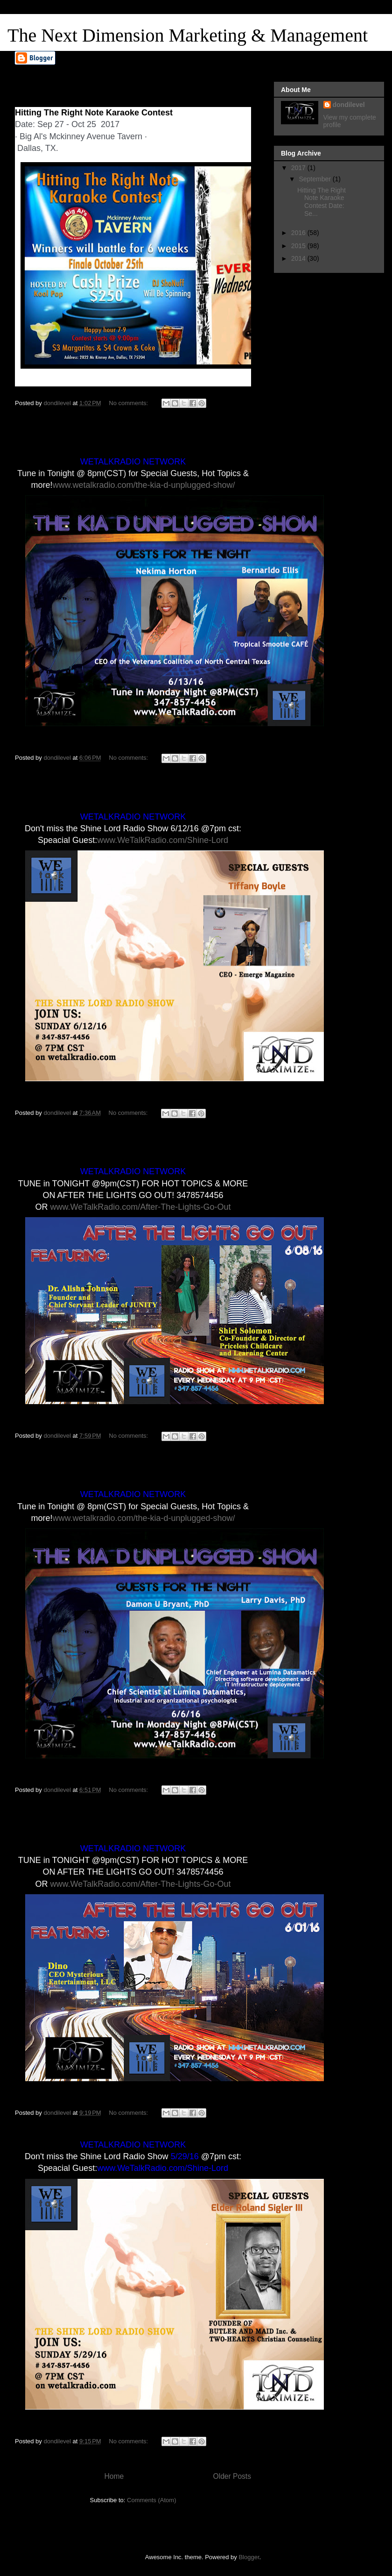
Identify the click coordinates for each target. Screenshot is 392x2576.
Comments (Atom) (151, 2500)
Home (114, 2476)
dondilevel (349, 104)
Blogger (248, 2557)
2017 (299, 167)
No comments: (129, 403)
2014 (299, 258)
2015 (299, 246)
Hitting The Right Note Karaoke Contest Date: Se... (321, 201)
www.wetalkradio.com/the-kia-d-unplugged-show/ (143, 485)
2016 (299, 232)
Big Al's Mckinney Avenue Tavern (81, 136)
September (315, 179)
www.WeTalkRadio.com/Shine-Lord (162, 840)
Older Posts (232, 2476)
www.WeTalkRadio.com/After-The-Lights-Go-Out (140, 1207)
